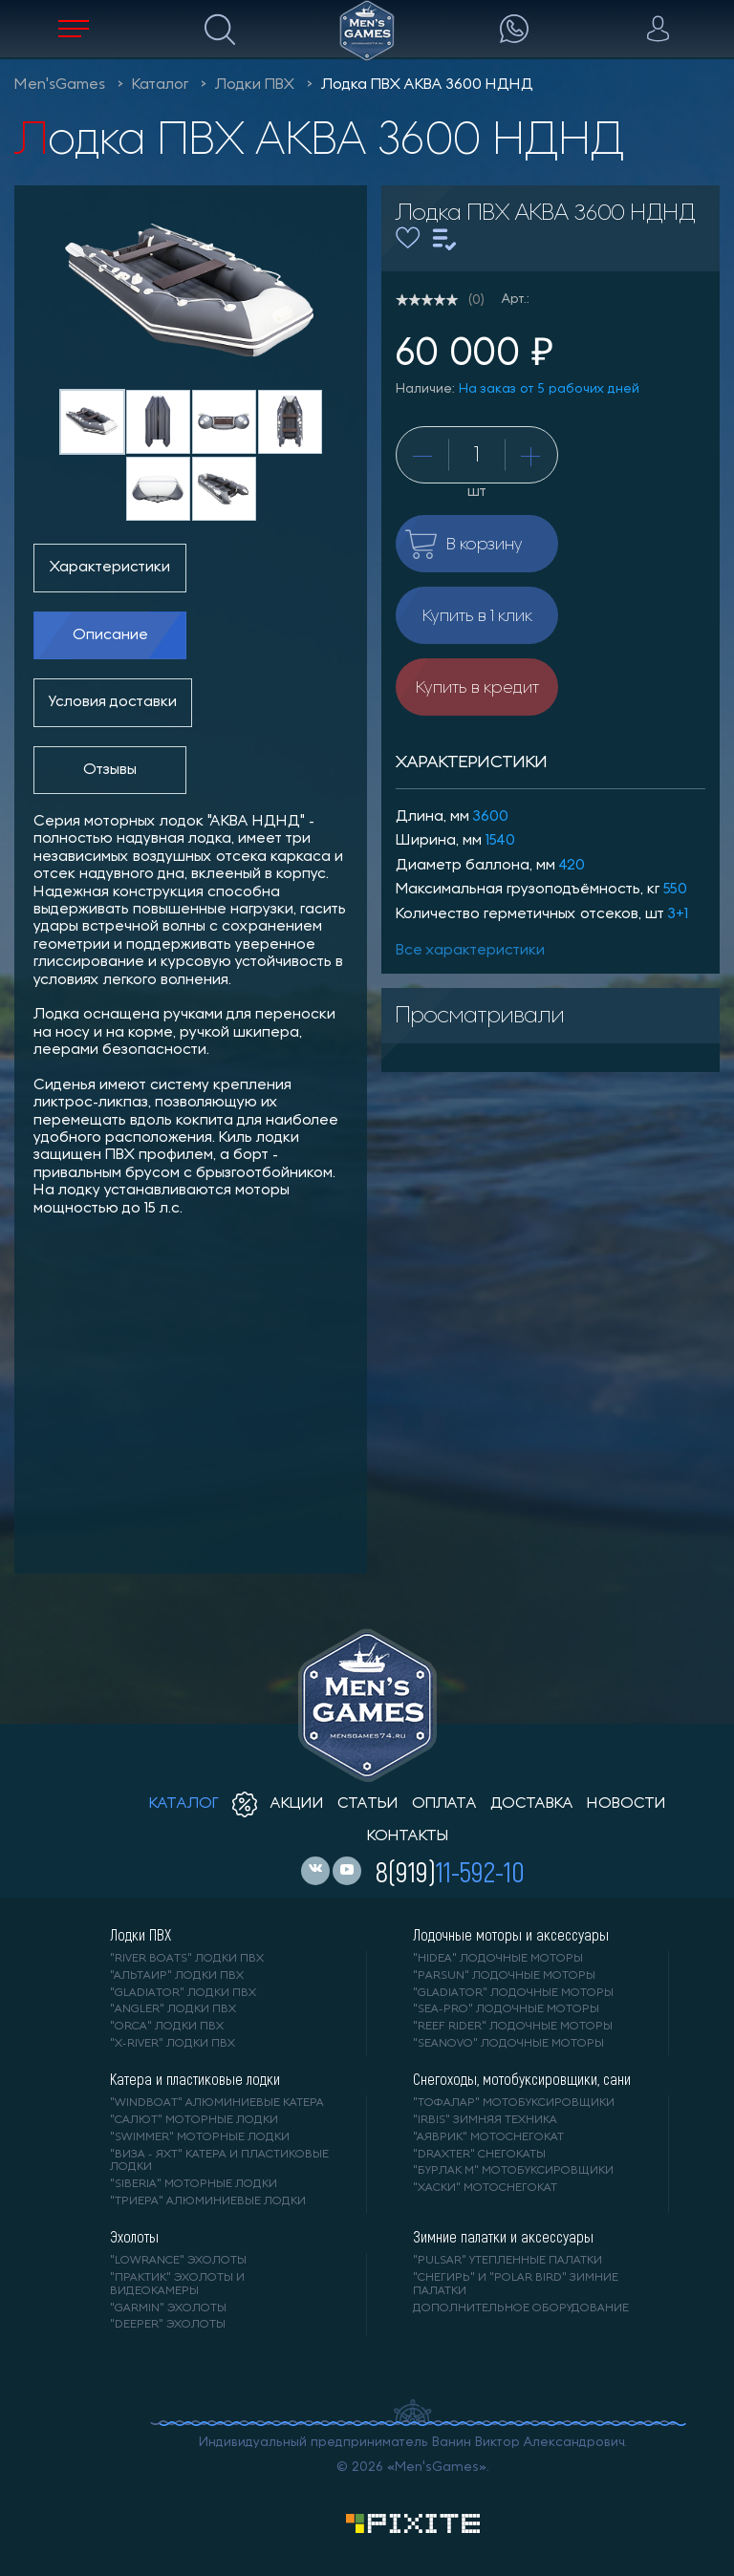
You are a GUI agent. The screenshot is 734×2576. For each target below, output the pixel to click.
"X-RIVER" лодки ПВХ (172, 2044)
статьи (368, 1804)
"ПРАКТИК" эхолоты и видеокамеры (177, 2284)
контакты (407, 1836)
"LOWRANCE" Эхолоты (178, 2260)
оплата (444, 1804)
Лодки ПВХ (254, 85)
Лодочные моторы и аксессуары (511, 1934)
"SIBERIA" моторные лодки (193, 2184)
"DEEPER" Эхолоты (168, 2324)
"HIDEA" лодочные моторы (498, 1959)
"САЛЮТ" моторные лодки (194, 2120)
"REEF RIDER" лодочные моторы (513, 2026)
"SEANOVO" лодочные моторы (508, 2044)
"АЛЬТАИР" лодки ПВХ (177, 1976)
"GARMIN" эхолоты (168, 2308)
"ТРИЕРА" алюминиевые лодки (208, 2201)
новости (626, 1804)
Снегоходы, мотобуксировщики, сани (522, 2079)
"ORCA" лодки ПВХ (167, 2026)
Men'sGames (59, 85)
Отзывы (110, 770)
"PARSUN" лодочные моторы (504, 1976)
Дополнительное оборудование (521, 2308)
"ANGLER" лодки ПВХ (173, 2009)
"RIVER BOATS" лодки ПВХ (187, 1959)
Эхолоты (134, 2236)
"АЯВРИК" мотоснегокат (488, 2137)
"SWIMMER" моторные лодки (200, 2137)
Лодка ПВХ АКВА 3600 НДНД (427, 85)
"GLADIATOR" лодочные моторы (513, 1993)
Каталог (160, 85)
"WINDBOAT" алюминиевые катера (217, 2103)
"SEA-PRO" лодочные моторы (506, 2009)
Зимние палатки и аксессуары (503, 2236)
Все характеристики (470, 950)
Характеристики (110, 567)
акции (278, 1804)
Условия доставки (113, 702)
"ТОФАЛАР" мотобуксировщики (514, 2103)
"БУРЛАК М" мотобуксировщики (513, 2171)
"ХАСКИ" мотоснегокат (485, 2188)
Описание (110, 635)
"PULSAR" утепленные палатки (507, 2260)
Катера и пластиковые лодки (195, 2079)
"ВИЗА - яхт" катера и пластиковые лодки (219, 2161)
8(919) (450, 1871)
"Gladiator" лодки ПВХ (183, 1993)
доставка (531, 1804)
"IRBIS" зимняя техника (485, 2120)
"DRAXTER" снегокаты (479, 2154)
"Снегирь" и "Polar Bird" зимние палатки (515, 2284)
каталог (184, 1804)
